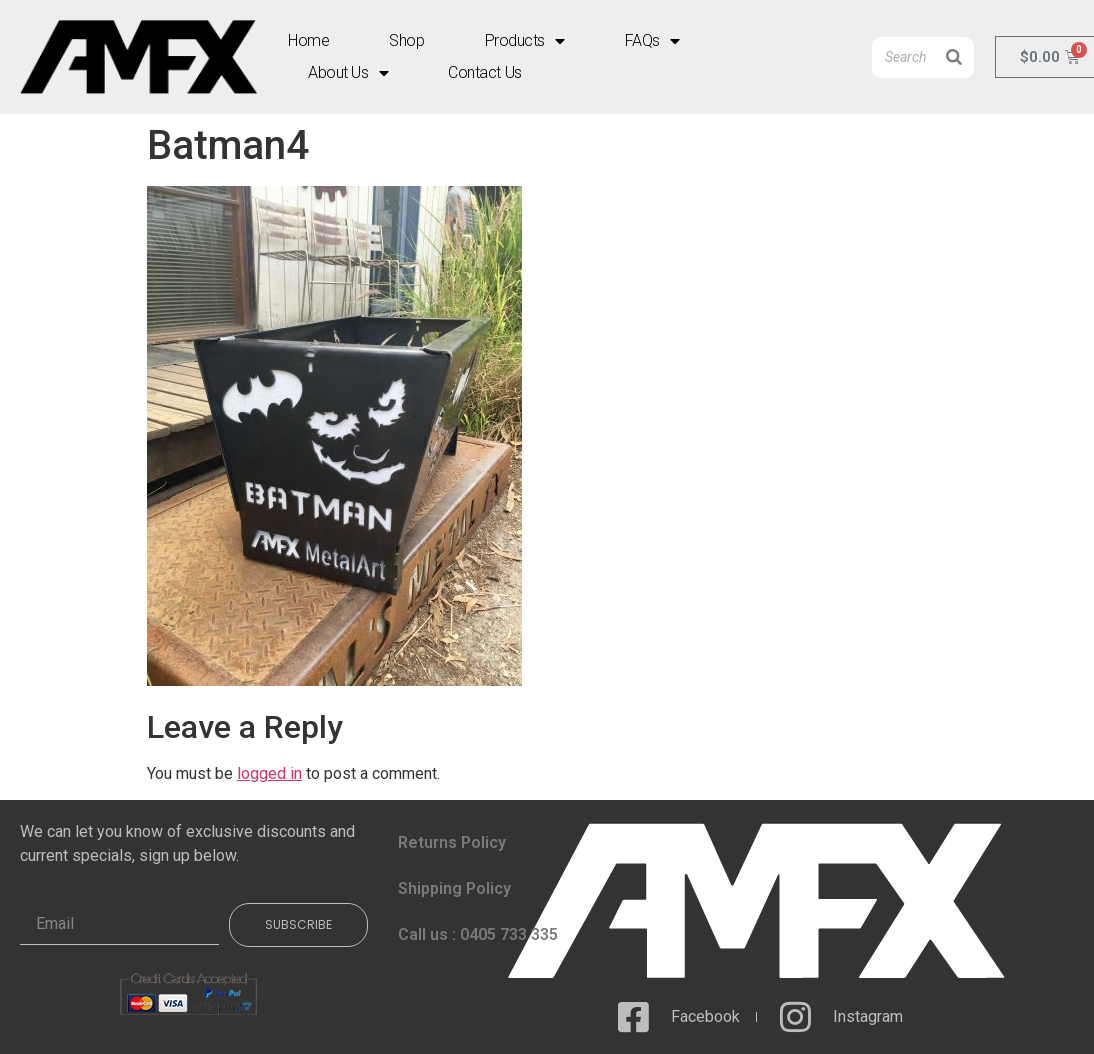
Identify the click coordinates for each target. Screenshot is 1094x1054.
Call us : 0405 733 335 (478, 934)
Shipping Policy (454, 888)
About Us (348, 73)
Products (525, 41)
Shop (406, 40)
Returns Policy (452, 842)
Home (308, 40)
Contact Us (485, 72)
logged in (269, 773)
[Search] (954, 57)
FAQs (652, 41)
